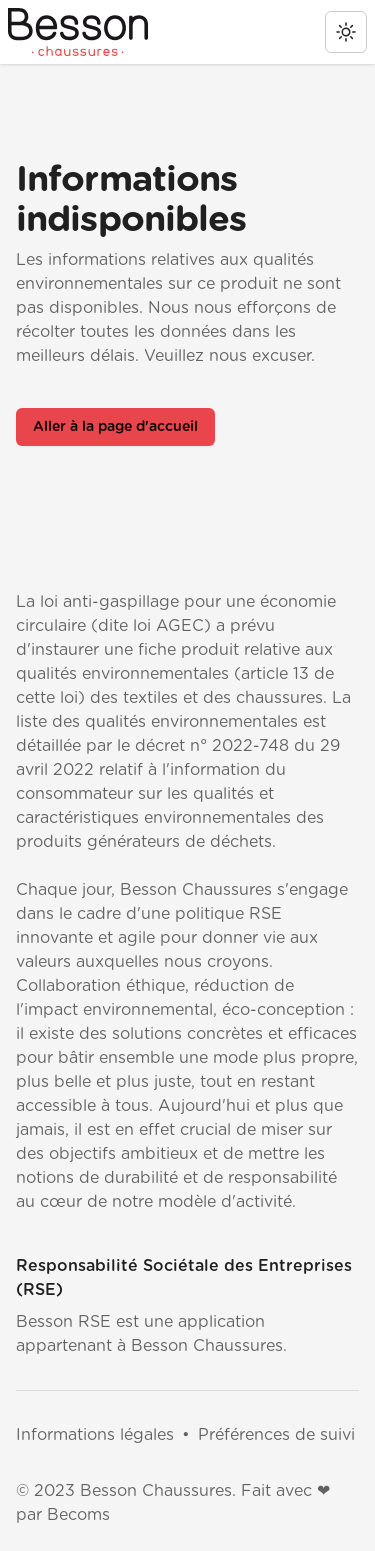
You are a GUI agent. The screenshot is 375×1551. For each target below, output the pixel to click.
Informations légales (95, 1435)
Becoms (78, 1515)
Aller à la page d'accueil (115, 427)
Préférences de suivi (276, 1435)
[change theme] (346, 32)
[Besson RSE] (78, 32)
